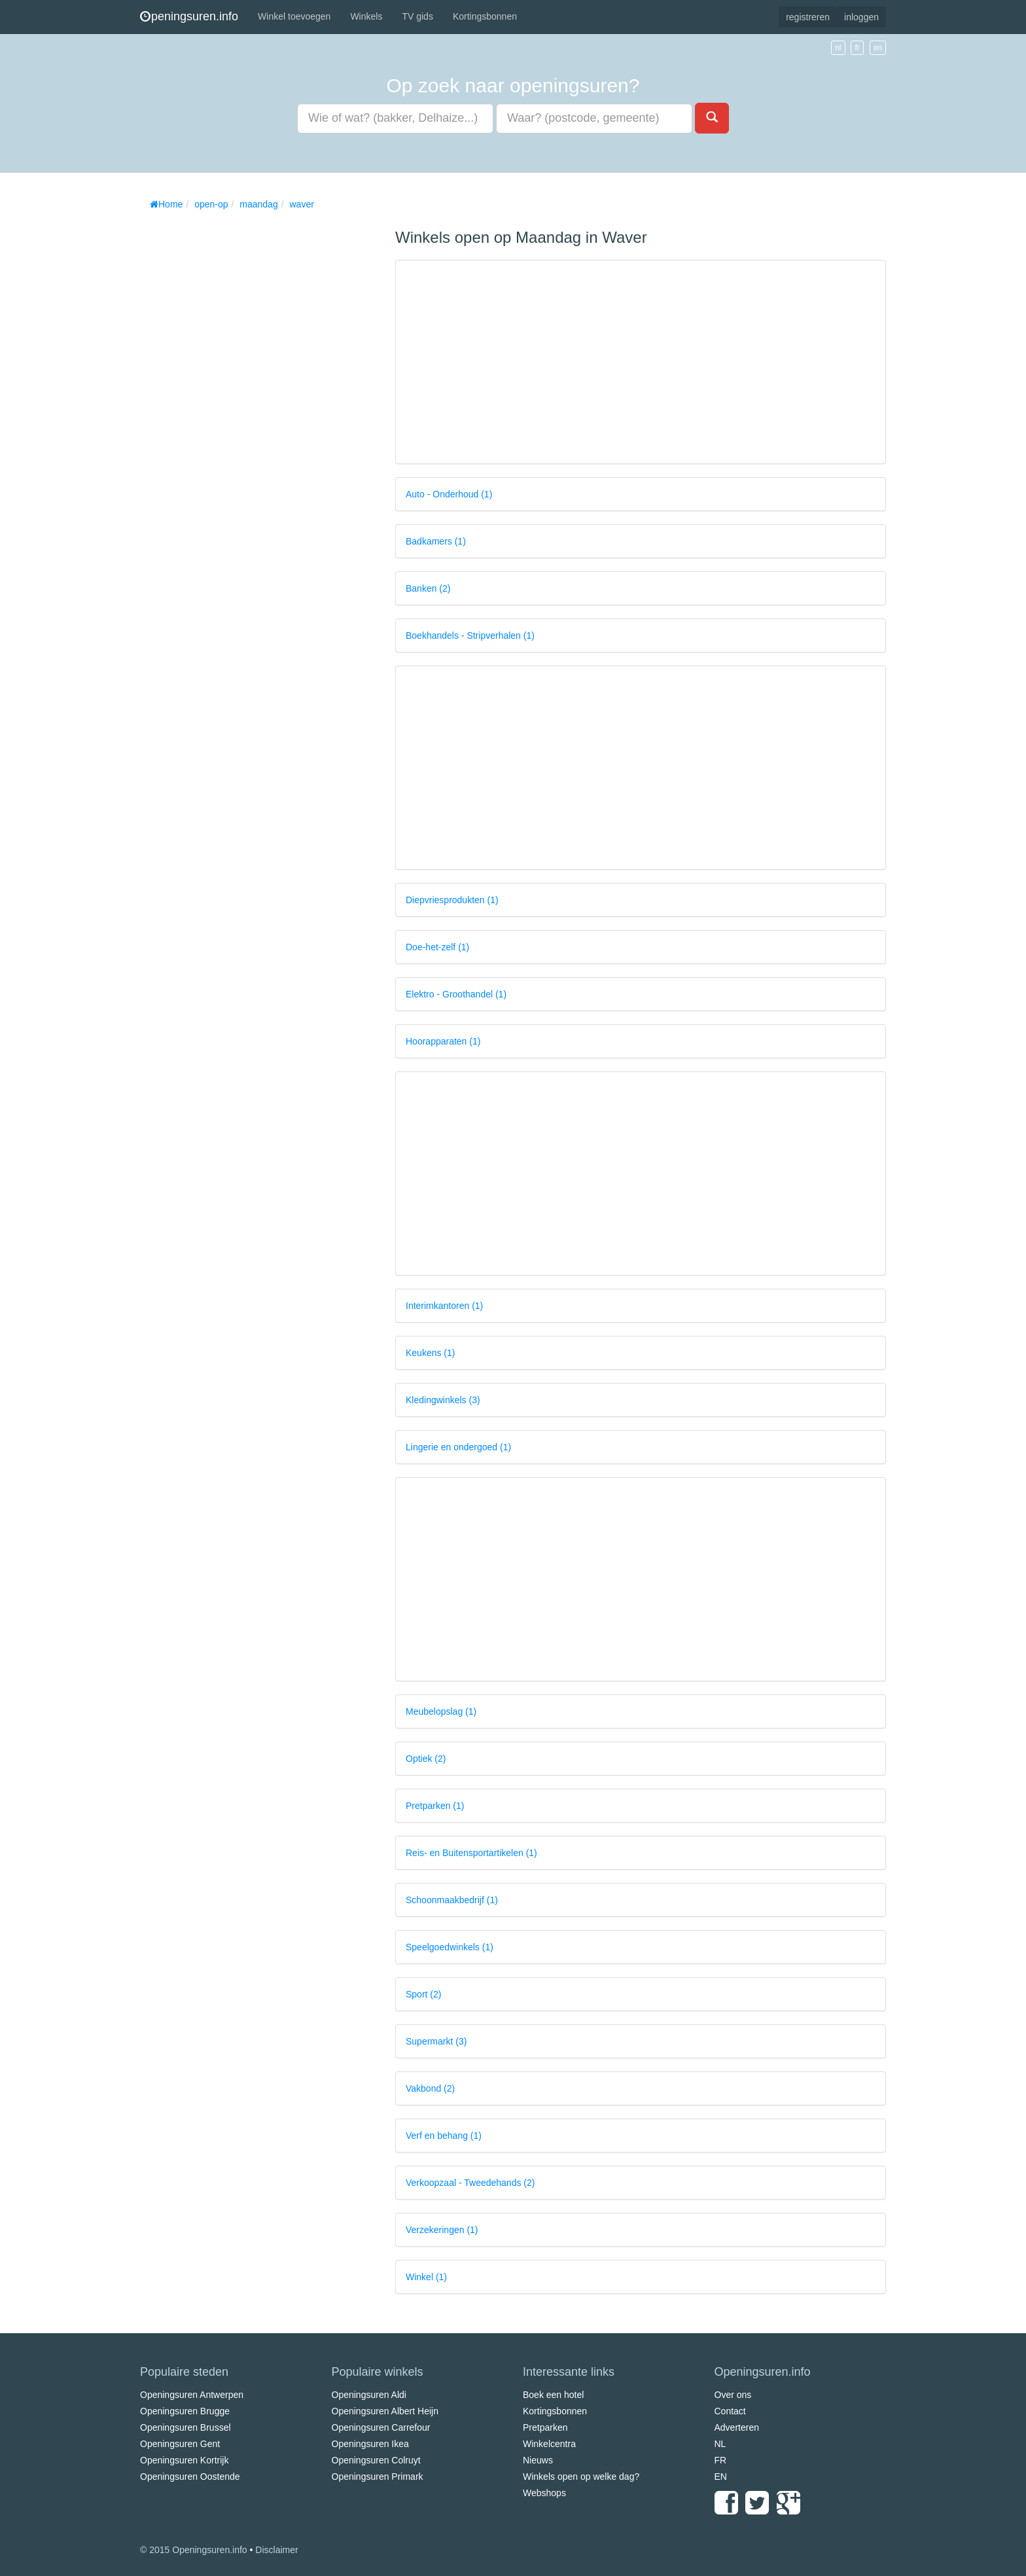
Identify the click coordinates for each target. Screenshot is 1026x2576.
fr (857, 47)
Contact (730, 2411)
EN (721, 2476)
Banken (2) (428, 588)
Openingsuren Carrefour (381, 2427)
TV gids (417, 16)
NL (720, 2444)
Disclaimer (276, 2550)
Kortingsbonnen (485, 16)
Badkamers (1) (436, 541)
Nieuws (538, 2460)
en (878, 47)
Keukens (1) (430, 1353)
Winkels (366, 16)
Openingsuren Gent (180, 2444)
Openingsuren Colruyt (376, 2460)
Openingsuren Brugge (185, 2411)
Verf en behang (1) (444, 2135)
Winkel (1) (426, 2277)
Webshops (544, 2493)
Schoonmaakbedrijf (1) (452, 1900)
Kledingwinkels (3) (443, 1400)
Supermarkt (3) (436, 2041)
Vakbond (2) (430, 2088)
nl (838, 47)
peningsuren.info (189, 16)
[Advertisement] (238, 412)
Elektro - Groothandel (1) (456, 994)
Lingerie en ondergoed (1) (458, 1447)
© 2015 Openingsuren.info (193, 2550)
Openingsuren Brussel (185, 2427)
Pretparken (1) (435, 1805)
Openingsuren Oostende (190, 2476)
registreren (808, 17)
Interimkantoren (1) (444, 1305)
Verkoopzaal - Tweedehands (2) (470, 2182)
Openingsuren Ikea (370, 2444)
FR (721, 2460)
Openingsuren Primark (377, 2476)
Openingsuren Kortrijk (184, 2460)
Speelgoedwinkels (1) (449, 1947)
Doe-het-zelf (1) (437, 947)
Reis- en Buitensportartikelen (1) (471, 1853)
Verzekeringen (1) (442, 2230)
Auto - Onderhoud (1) (449, 494)
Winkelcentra (549, 2444)
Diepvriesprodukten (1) (452, 900)
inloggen (861, 17)
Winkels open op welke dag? (581, 2476)
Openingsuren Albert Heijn (385, 2411)
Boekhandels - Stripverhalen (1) (470, 635)
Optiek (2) (426, 1758)
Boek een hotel (553, 2394)
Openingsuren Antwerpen (191, 2394)
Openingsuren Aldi (369, 2394)
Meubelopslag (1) (441, 1711)
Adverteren (737, 2427)
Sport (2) (423, 1994)
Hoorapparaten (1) (443, 1041)
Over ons (733, 2394)
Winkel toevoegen (294, 16)
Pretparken (545, 2427)
